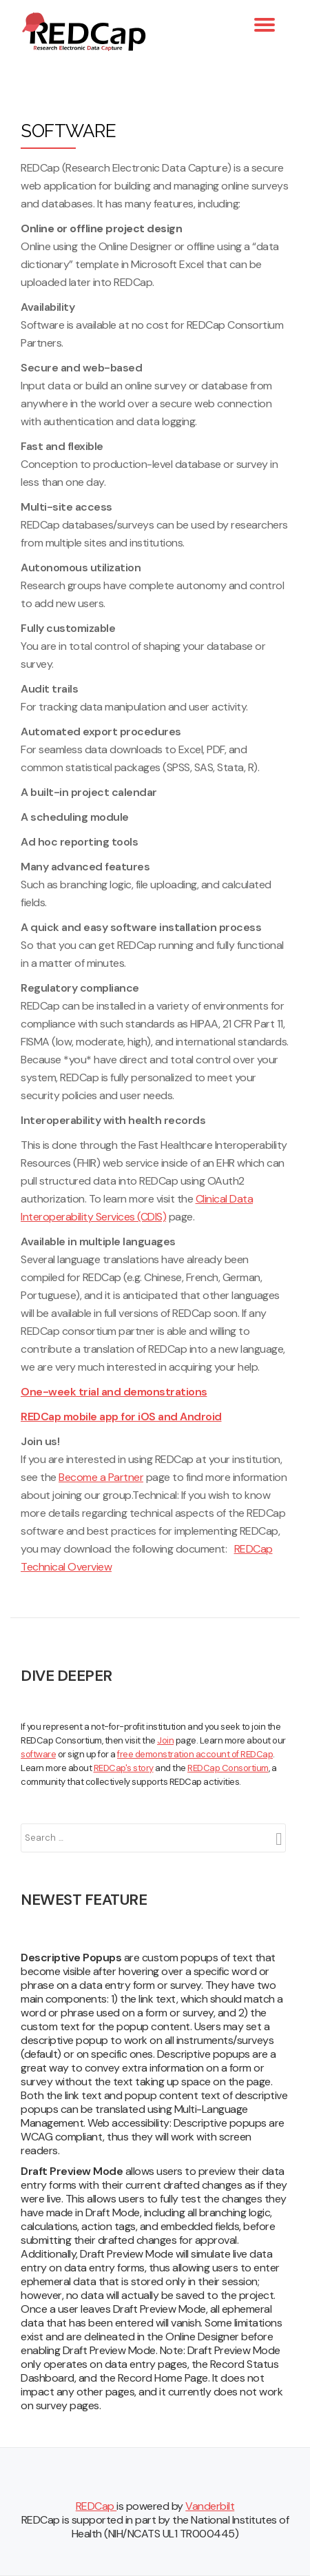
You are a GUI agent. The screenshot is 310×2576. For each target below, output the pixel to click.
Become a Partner (101, 1477)
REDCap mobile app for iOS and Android (121, 1416)
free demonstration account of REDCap (195, 1754)
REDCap (96, 2506)
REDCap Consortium (228, 1768)
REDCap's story (124, 1768)
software (38, 1754)
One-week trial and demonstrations (114, 1391)
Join (165, 1740)
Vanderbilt (209, 2506)
